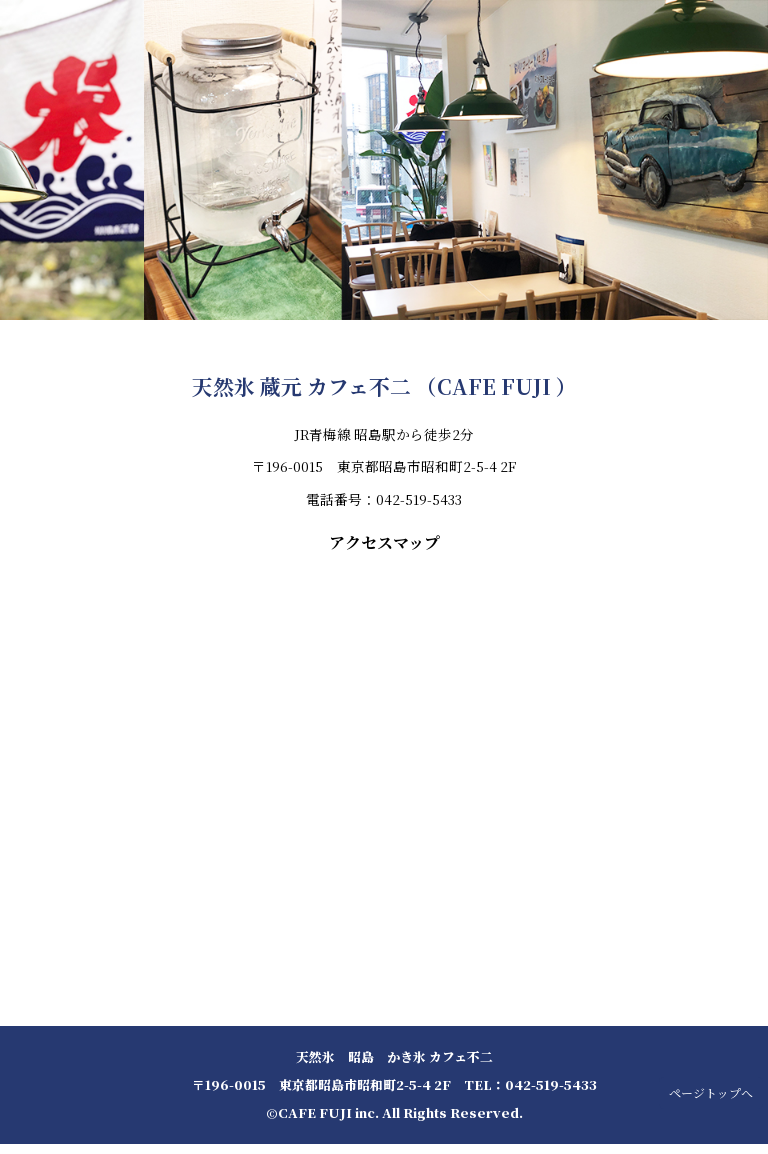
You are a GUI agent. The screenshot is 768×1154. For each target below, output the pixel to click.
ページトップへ (711, 1092)
